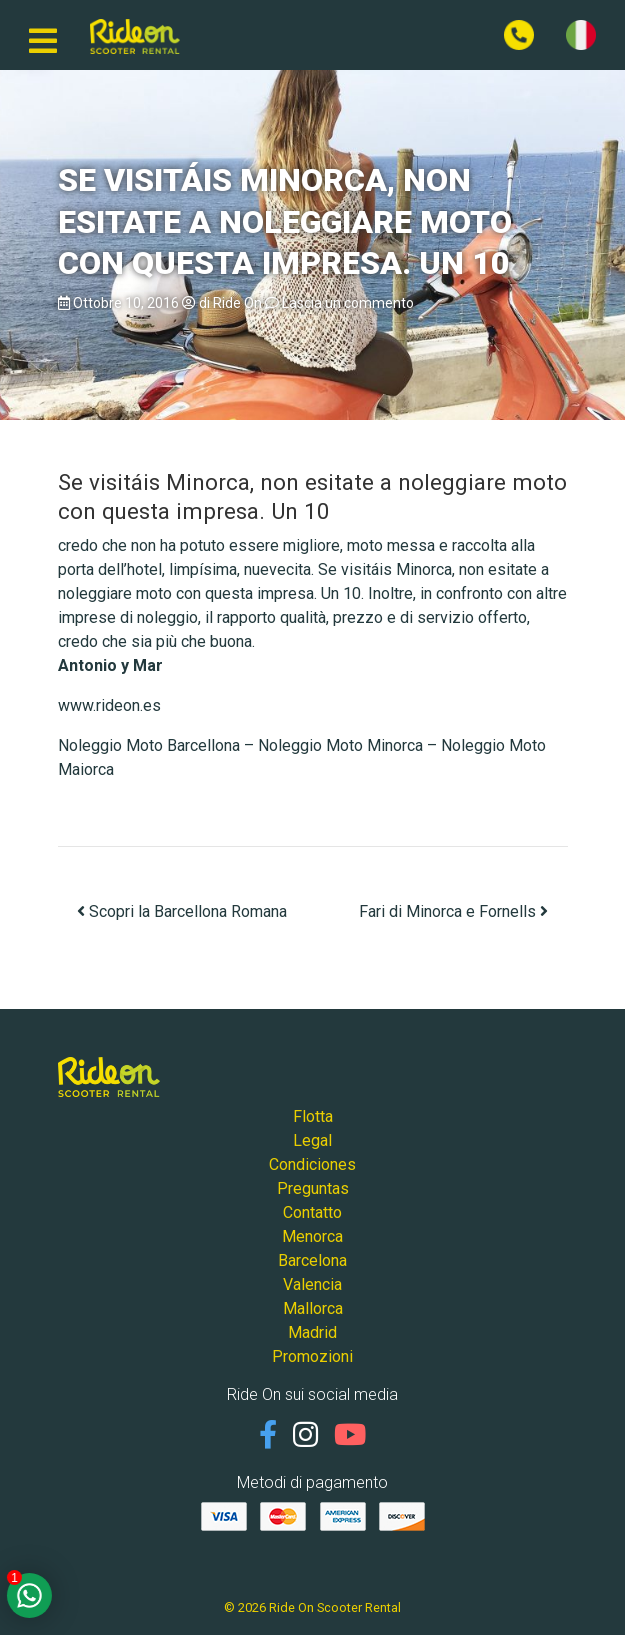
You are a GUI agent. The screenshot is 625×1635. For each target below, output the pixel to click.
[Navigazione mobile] (43, 35)
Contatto (312, 1212)
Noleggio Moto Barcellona (149, 745)
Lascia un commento (348, 303)
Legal (312, 1140)
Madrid (312, 1332)
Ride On (237, 303)
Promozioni (312, 1356)
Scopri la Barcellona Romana (182, 911)
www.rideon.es (109, 705)
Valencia (312, 1284)
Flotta (313, 1116)
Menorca (312, 1236)
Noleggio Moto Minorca (340, 745)
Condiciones (312, 1164)
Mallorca (313, 1308)
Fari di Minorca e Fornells (453, 911)
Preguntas (313, 1188)
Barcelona (312, 1260)
